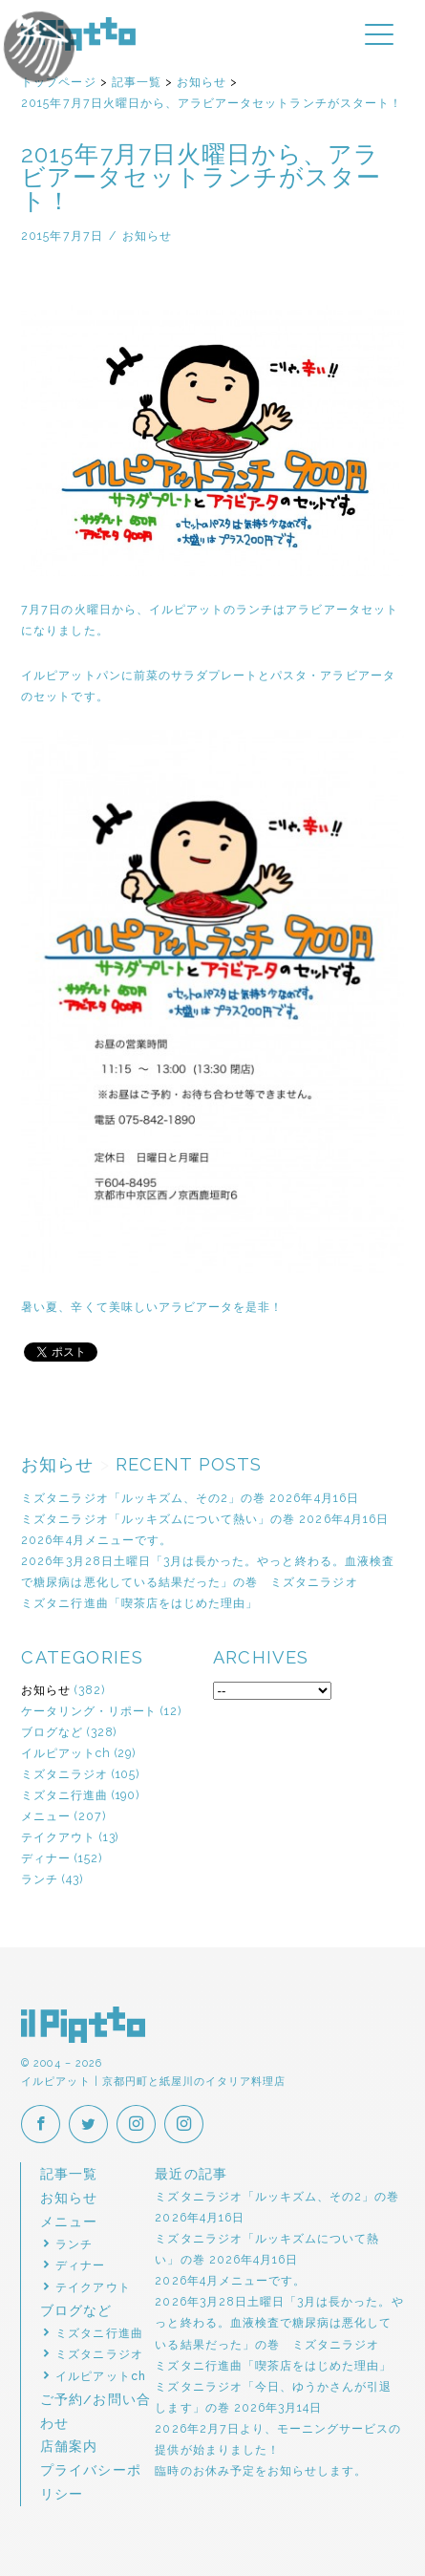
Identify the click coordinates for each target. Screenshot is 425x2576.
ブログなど (52, 1732)
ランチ (39, 1879)
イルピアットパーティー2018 (73, 52)
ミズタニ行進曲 (64, 1795)
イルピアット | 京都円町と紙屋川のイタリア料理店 (78, 34)
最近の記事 (190, 2173)
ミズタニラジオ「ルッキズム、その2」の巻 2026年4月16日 (190, 1498)
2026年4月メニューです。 (96, 1540)
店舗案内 (68, 2446)
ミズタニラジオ (64, 1774)
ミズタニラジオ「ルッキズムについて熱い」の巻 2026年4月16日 (205, 1519)
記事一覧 (68, 2173)
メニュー (46, 1816)
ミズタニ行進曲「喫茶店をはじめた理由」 (139, 1603)
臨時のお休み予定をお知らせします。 (261, 2470)
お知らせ (46, 1690)
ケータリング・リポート (89, 1711)
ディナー (46, 1858)
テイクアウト (58, 1837)
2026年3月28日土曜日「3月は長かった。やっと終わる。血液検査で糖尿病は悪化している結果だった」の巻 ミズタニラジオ (279, 2322)
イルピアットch (65, 1753)
